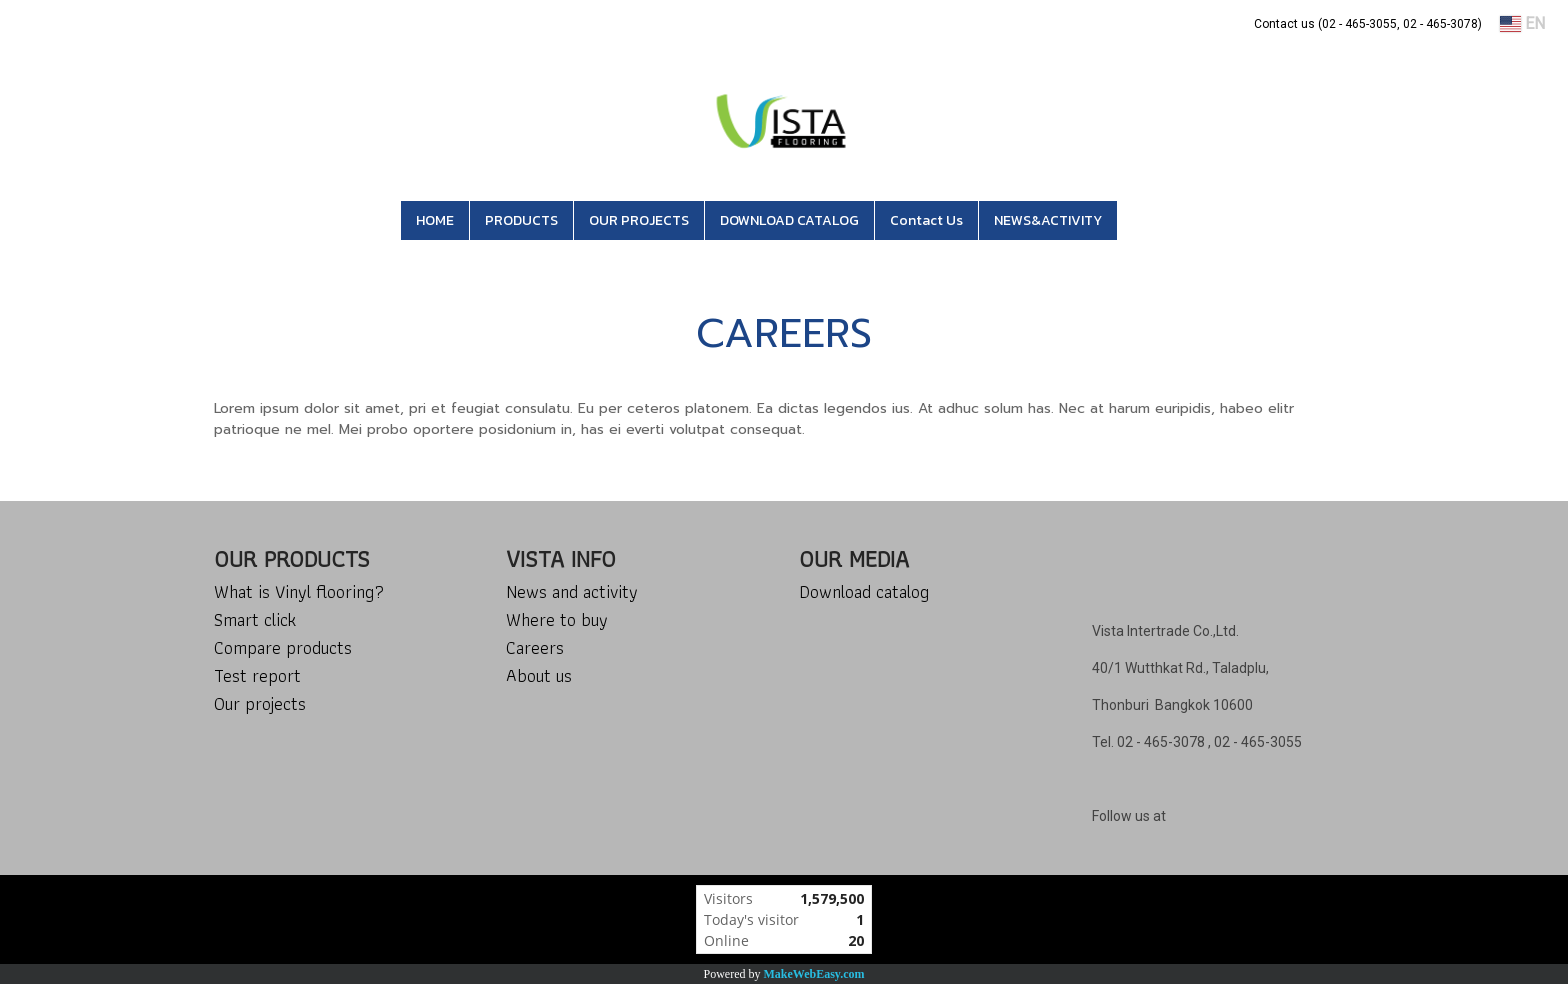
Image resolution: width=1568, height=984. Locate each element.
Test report (257, 675)
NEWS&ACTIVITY (1048, 220)
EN (1522, 23)
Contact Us (926, 220)
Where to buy (557, 619)
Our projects (260, 703)
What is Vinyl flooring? (299, 591)
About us (539, 675)
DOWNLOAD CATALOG (789, 220)
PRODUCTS (521, 220)
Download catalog (864, 591)
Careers (535, 647)
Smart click (255, 619)
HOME (435, 220)
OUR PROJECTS (639, 220)
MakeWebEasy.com (814, 974)
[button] (1147, 221)
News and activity (572, 591)
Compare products (283, 647)
